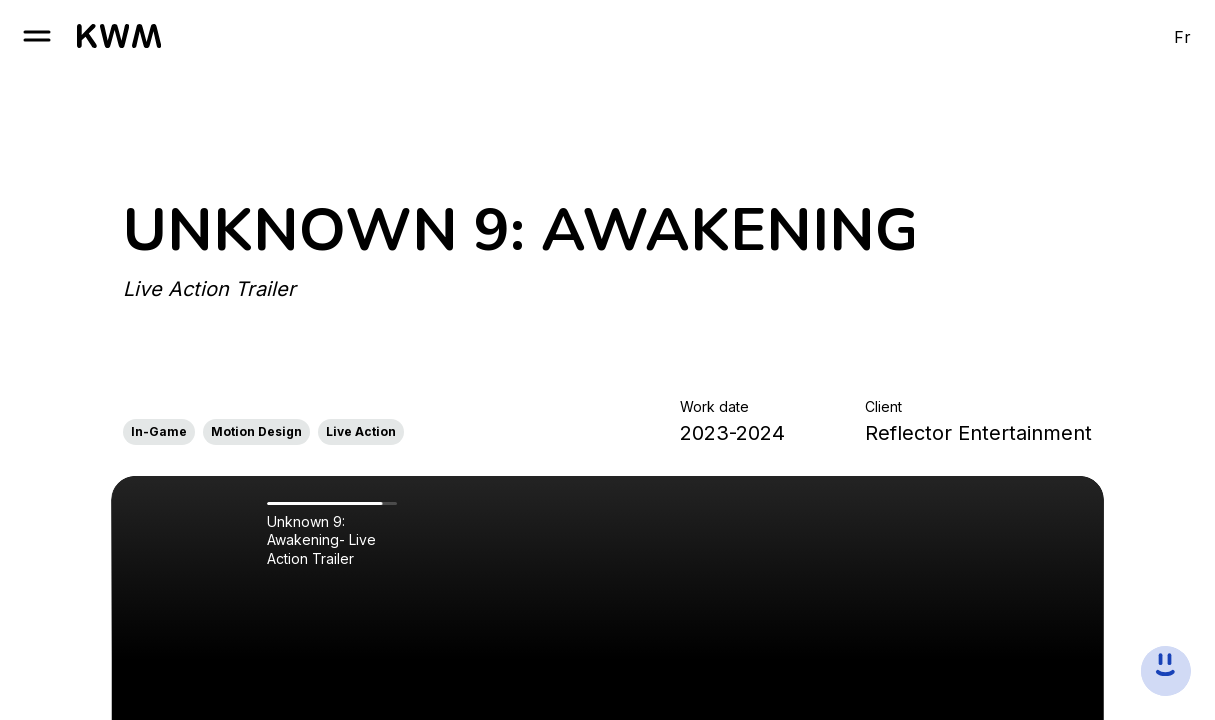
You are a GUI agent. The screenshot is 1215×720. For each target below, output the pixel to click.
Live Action (361, 431)
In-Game (159, 431)
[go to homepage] (119, 36)
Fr (1182, 37)
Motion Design (256, 431)
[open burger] (37, 36)
